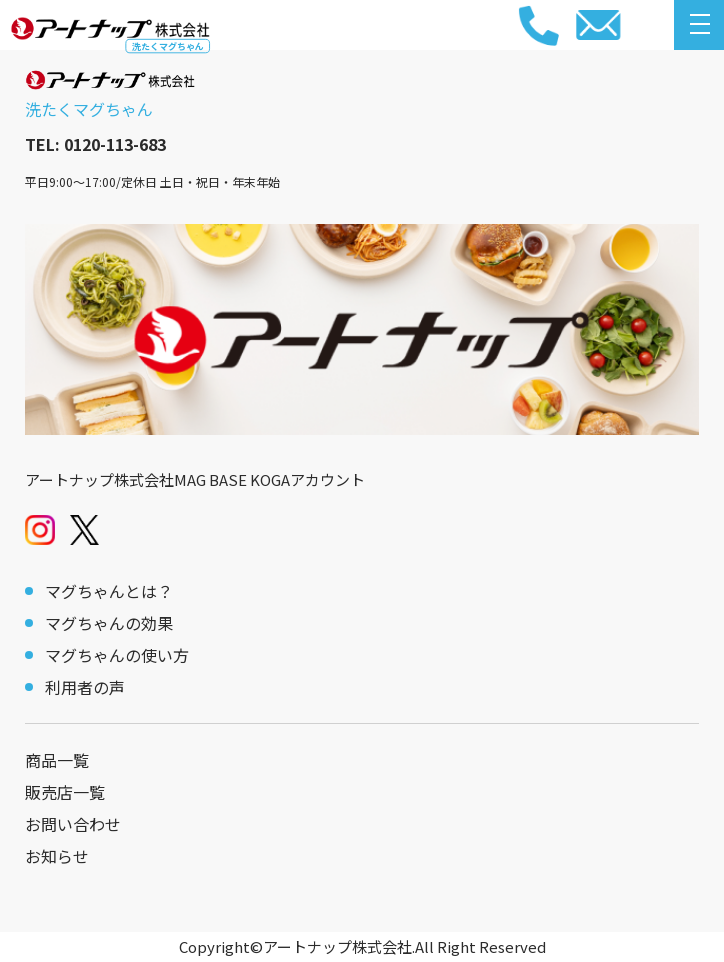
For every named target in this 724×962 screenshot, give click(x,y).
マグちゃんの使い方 (117, 655)
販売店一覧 (65, 792)
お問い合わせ (73, 824)
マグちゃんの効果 (109, 623)
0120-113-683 (115, 144)
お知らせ (57, 856)
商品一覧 (57, 760)
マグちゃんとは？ (109, 591)
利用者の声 (85, 687)
